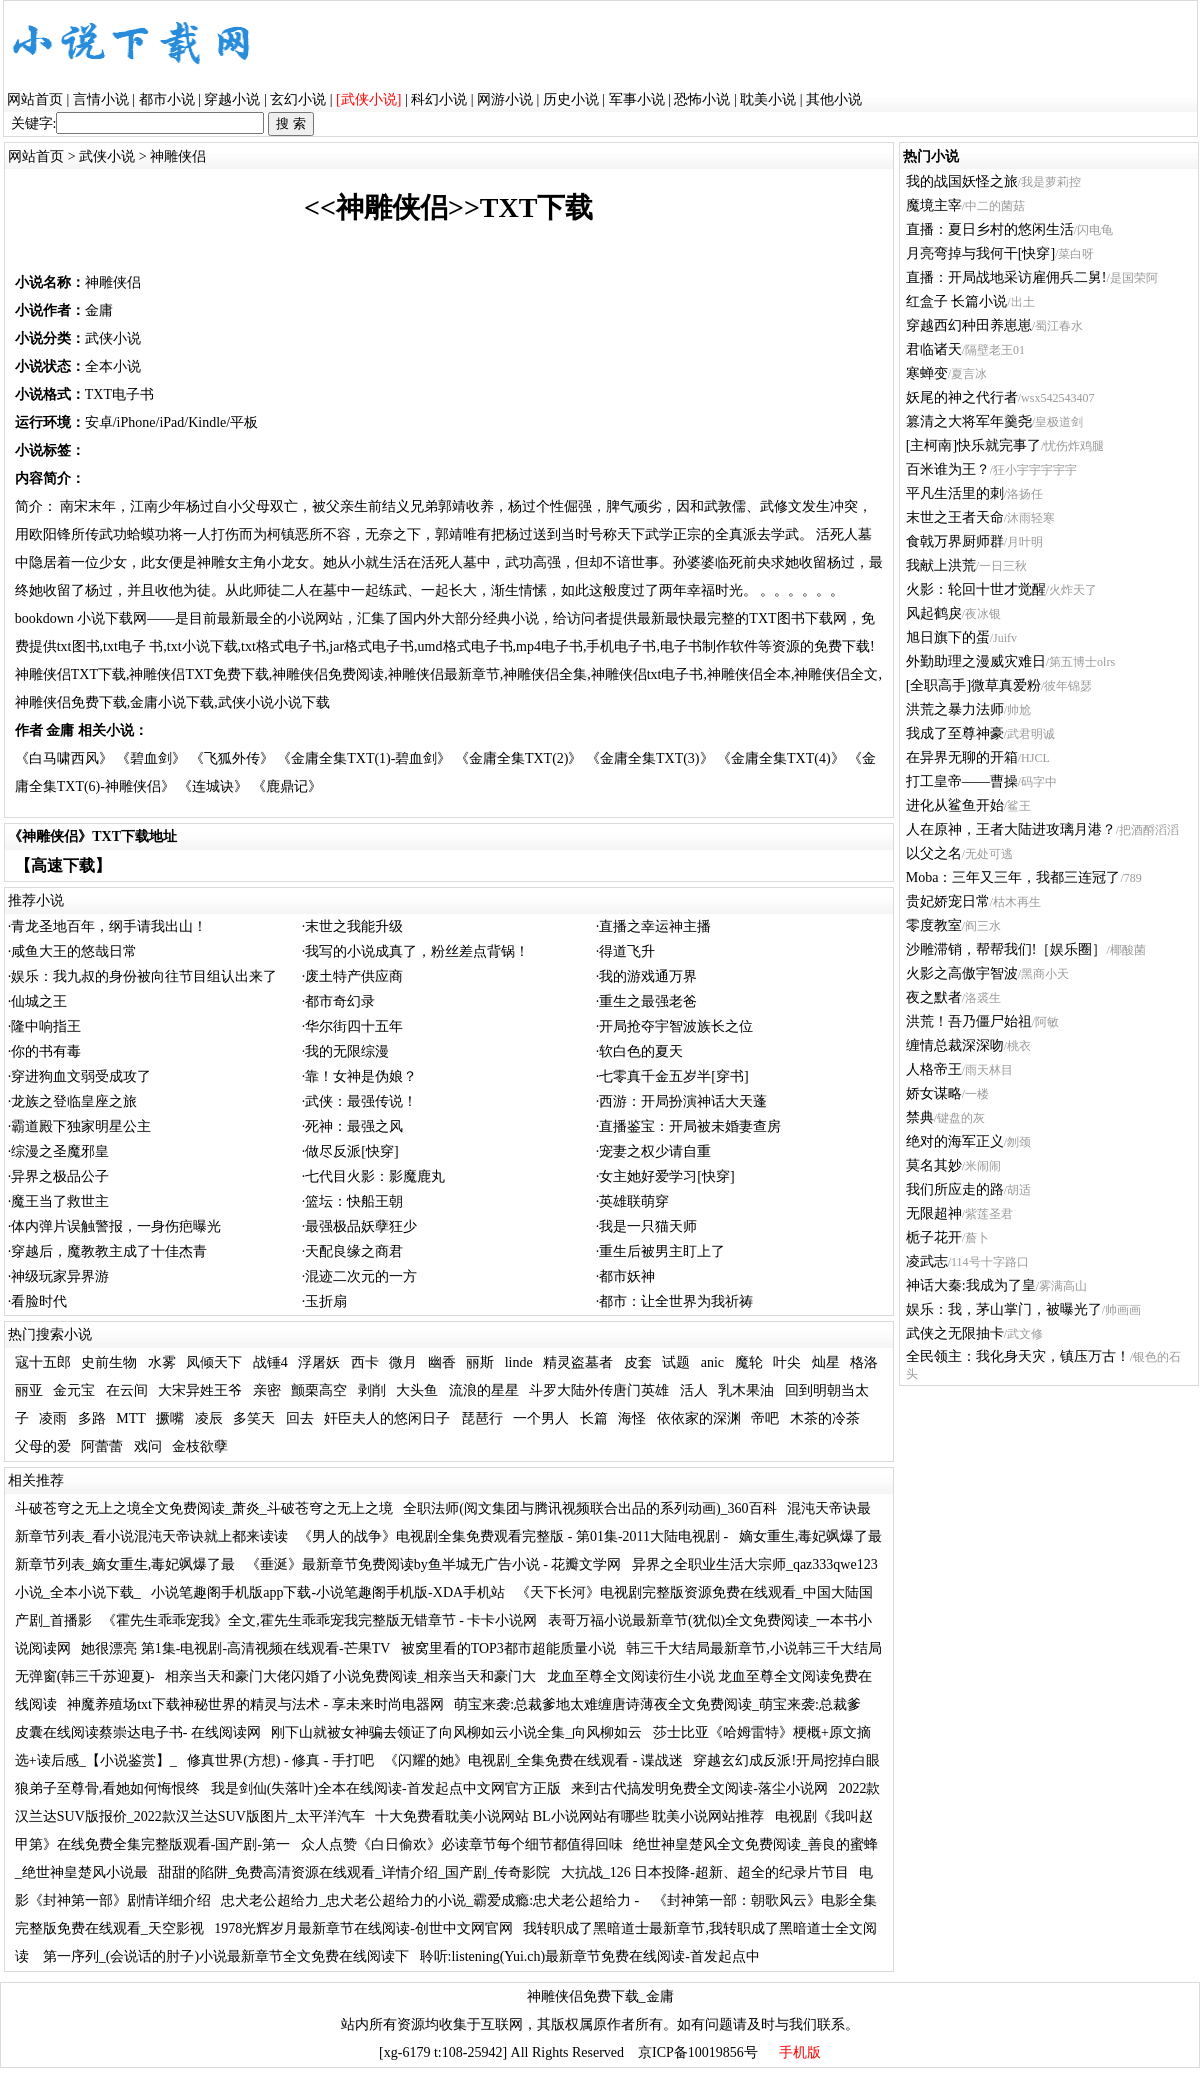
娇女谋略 (934, 1093)
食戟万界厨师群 (955, 541)
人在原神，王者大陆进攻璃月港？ (1011, 829)
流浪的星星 (484, 1390)
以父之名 (934, 853)
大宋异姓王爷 (200, 1390)
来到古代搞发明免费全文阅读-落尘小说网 (699, 1788)
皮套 (638, 1362)
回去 (300, 1418)
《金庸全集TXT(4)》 (781, 758)
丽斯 (480, 1362)
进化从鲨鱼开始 (955, 805)
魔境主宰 (934, 205)
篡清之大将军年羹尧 (969, 421)
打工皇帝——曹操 (962, 781)
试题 (676, 1362)
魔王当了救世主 (60, 1201)
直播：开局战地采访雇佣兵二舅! (1006, 277)
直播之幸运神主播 (655, 926)
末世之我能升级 (354, 926)
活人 (694, 1390)
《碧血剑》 (151, 758)
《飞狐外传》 (232, 758)
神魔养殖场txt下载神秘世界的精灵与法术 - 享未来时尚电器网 (255, 1704)
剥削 (372, 1390)
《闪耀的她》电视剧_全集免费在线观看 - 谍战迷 (533, 1760)
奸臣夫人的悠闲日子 (387, 1418)
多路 (92, 1418)
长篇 (594, 1418)
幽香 (442, 1362)
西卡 (365, 1362)
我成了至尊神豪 (955, 733)
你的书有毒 (46, 1051)
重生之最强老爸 (648, 1001)
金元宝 (74, 1390)
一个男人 (541, 1418)
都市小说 (167, 99)
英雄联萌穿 (634, 1201)
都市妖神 (627, 1276)
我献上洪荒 (941, 565)
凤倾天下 (214, 1362)
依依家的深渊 (699, 1418)
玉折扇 (326, 1301)
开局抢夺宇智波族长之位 (676, 1026)
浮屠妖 (319, 1362)
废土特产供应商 (354, 976)
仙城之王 (39, 1001)
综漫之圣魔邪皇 (60, 1151)
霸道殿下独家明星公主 (81, 1126)
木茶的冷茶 (825, 1418)
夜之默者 (934, 997)
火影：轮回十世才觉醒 (976, 589)
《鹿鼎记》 (287, 786)
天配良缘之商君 (354, 1251)
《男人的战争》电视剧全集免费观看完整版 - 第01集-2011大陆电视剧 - (513, 1536)
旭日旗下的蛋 (948, 637)
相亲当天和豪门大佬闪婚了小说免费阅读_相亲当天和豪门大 (350, 1676)
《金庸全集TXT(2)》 (519, 758)
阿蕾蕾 (102, 1446)
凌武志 (927, 1261)
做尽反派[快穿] (351, 1151)
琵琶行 (482, 1418)
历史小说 (571, 99)
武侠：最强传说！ (361, 1101)
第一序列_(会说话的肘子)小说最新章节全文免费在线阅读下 (226, 1956)
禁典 (920, 1117)
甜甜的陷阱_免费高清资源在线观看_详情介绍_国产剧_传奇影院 (354, 1872)
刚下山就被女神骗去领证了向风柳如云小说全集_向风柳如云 (456, 1732)
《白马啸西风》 (64, 758)
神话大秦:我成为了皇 (971, 1285)
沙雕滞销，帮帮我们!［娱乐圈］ (1006, 949)
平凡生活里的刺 (955, 493)
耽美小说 (768, 99)
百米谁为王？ (948, 469)
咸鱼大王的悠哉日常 (74, 951)
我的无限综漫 (347, 1051)
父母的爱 (43, 1446)
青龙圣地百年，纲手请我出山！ (109, 926)
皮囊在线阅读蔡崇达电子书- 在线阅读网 (138, 1732)
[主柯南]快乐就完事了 (973, 445)
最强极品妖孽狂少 (361, 1226)
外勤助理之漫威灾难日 (976, 661)
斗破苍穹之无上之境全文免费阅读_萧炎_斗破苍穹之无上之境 (204, 1508)
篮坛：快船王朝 (354, 1201)
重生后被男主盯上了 (662, 1251)
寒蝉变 (927, 373)
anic (712, 1362)
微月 (403, 1362)
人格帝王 (934, 1069)
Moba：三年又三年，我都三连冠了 (1013, 877)
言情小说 (101, 99)
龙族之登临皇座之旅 (74, 1101)
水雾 (162, 1362)
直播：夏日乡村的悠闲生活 (990, 229)
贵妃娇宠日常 (948, 901)
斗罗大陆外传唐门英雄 (599, 1390)
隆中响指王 (46, 1026)
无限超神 (934, 1213)
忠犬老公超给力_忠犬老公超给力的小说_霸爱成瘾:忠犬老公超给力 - (432, 1900)
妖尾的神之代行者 (962, 397)
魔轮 (749, 1362)
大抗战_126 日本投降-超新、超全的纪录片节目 (705, 1872)
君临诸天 (934, 349)
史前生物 (109, 1362)
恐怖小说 (702, 99)
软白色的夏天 (641, 1051)
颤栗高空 (319, 1390)
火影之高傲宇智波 (962, 973)
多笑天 (254, 1418)
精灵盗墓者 (578, 1362)
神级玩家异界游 (60, 1276)
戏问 (148, 1446)
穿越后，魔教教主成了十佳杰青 (109, 1251)
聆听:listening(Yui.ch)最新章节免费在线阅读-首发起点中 (590, 1956)
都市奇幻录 (340, 1001)
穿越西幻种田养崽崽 (969, 325)
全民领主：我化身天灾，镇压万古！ (1018, 1356)
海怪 (632, 1418)
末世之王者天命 (955, 517)
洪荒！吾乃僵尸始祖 (969, 1021)
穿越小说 (232, 99)
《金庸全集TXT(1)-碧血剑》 (364, 758)
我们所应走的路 (955, 1189)
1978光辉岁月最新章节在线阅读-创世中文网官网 (363, 1928)
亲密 (267, 1390)
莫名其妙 (934, 1165)
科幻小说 (439, 99)
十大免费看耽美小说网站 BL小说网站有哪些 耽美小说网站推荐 (569, 1816)
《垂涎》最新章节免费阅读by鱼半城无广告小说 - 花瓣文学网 (434, 1564)
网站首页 (35, 99)
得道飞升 (627, 951)
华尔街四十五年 (354, 1026)
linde (519, 1362)
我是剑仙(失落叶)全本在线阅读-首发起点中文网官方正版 (386, 1788)
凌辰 (209, 1418)
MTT (130, 1418)
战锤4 (270, 1362)
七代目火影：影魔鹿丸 (375, 1176)
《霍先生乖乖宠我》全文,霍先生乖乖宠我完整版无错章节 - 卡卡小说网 (319, 1620)
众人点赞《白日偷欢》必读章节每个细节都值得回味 (462, 1844)
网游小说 (505, 99)
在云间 (127, 1390)
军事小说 (637, 99)
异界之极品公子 (60, 1176)
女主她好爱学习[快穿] (666, 1176)
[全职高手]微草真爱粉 (973, 685)
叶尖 (787, 1362)
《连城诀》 (213, 786)
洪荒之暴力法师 (955, 709)
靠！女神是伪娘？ (361, 1076)
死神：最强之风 (354, 1126)
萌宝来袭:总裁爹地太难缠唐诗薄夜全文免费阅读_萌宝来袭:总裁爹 (657, 1704)
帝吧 (765, 1418)
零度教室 (934, 925)
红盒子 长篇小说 (957, 301)
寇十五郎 (43, 1362)
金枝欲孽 (200, 1446)
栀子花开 (934, 1237)
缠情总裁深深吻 (955, 1045)
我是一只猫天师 (648, 1226)
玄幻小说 (298, 99)
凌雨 (53, 1418)
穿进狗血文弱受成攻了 (81, 1076)
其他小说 (834, 99)
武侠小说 (107, 156)
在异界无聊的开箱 (962, 757)
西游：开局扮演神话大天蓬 (683, 1101)
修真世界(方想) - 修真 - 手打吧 (280, 1760)
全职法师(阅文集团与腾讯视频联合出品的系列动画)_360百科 (589, 1508)
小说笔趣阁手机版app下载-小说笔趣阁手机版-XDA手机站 (328, 1592)
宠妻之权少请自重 (655, 1151)
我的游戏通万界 (648, 976)
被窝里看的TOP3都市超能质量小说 (508, 1648)
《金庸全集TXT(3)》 (650, 758)
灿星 (826, 1362)
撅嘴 (170, 1418)
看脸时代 (39, 1301)
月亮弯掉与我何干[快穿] (980, 253)
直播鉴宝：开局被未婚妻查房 (690, 1126)
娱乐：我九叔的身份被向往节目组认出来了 (144, 976)
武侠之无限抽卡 (955, 1333)
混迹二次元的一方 (361, 1276)
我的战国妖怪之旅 (962, 181)
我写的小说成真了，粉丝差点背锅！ (417, 951)
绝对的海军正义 (955, 1141)
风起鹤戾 (934, 613)
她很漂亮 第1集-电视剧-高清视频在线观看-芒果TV (235, 1648)
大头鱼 (417, 1390)
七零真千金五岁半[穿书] (673, 1076)
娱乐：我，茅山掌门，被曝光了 (1004, 1309)
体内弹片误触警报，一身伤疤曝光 (116, 1226)
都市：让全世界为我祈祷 (676, 1301)
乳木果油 (746, 1390)
